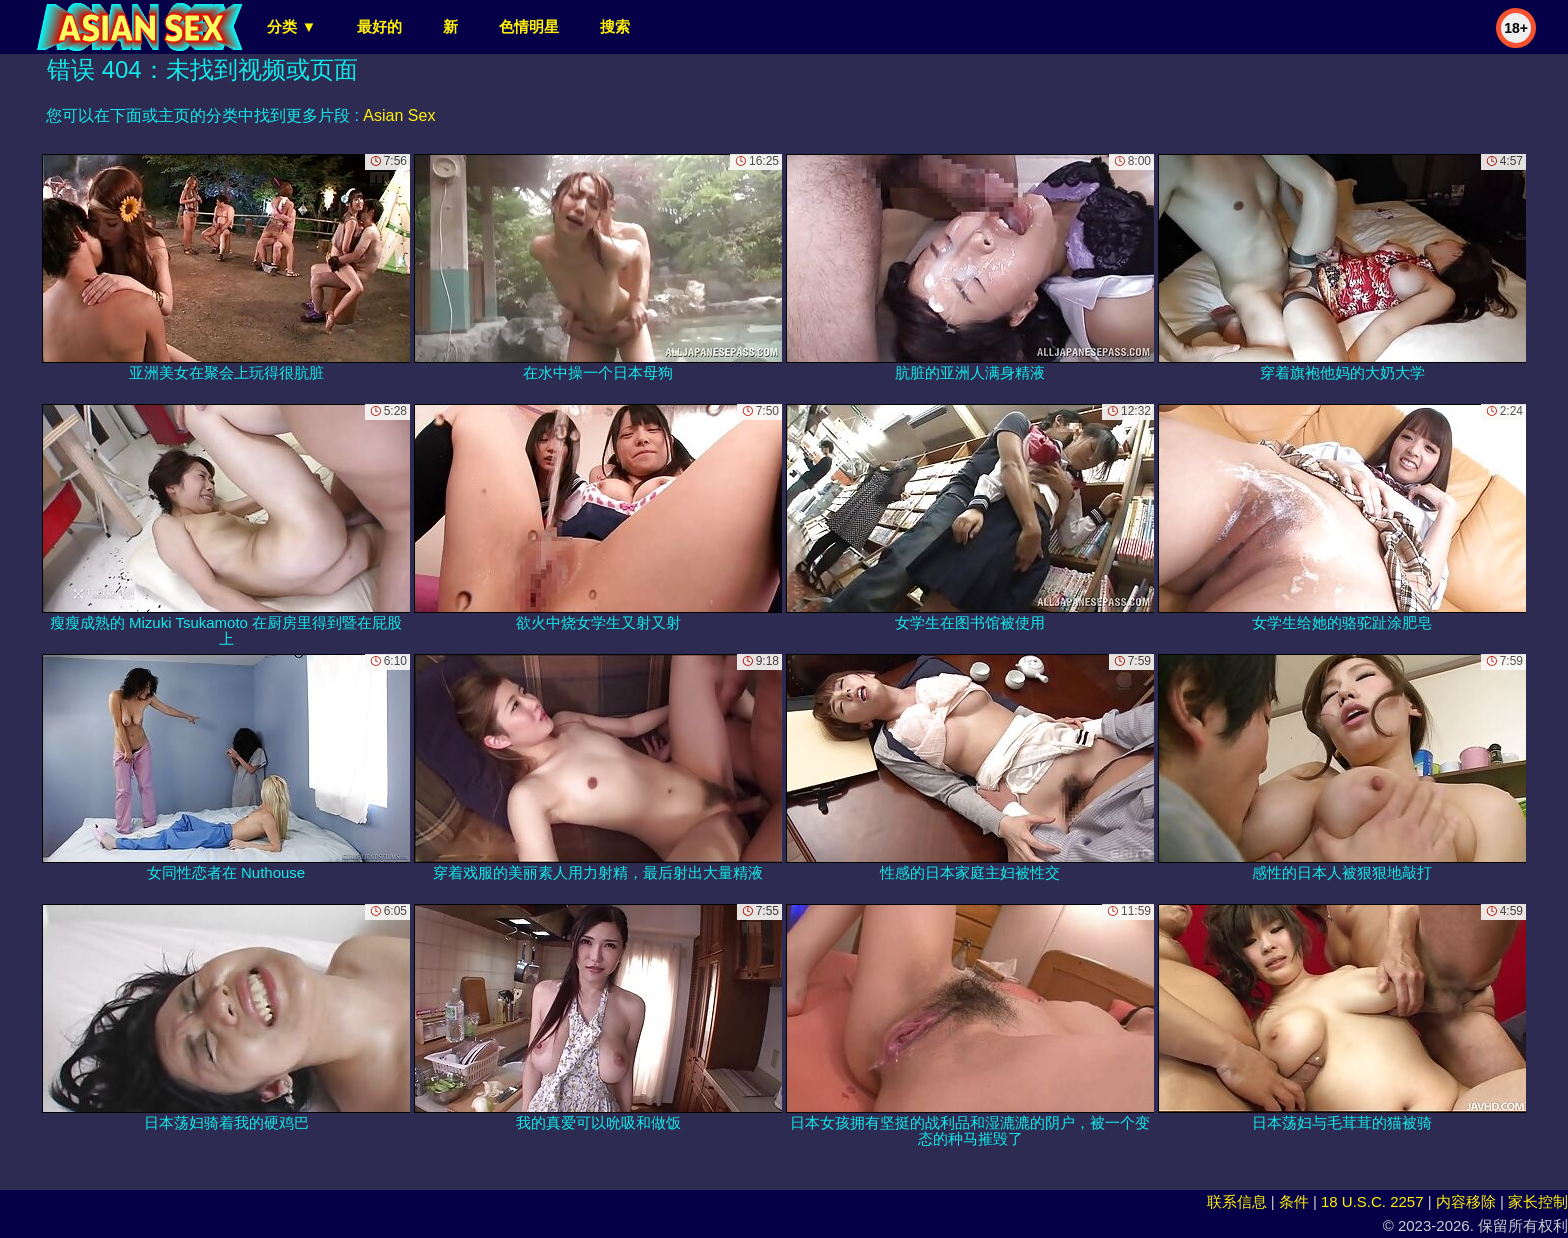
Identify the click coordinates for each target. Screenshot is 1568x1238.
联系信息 (1237, 1201)
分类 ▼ (291, 26)
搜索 (615, 26)
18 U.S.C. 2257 (1372, 1201)
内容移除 (1466, 1201)
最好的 (379, 26)
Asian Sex (399, 115)
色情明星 (529, 26)
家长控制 (1538, 1201)
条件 (1294, 1201)
